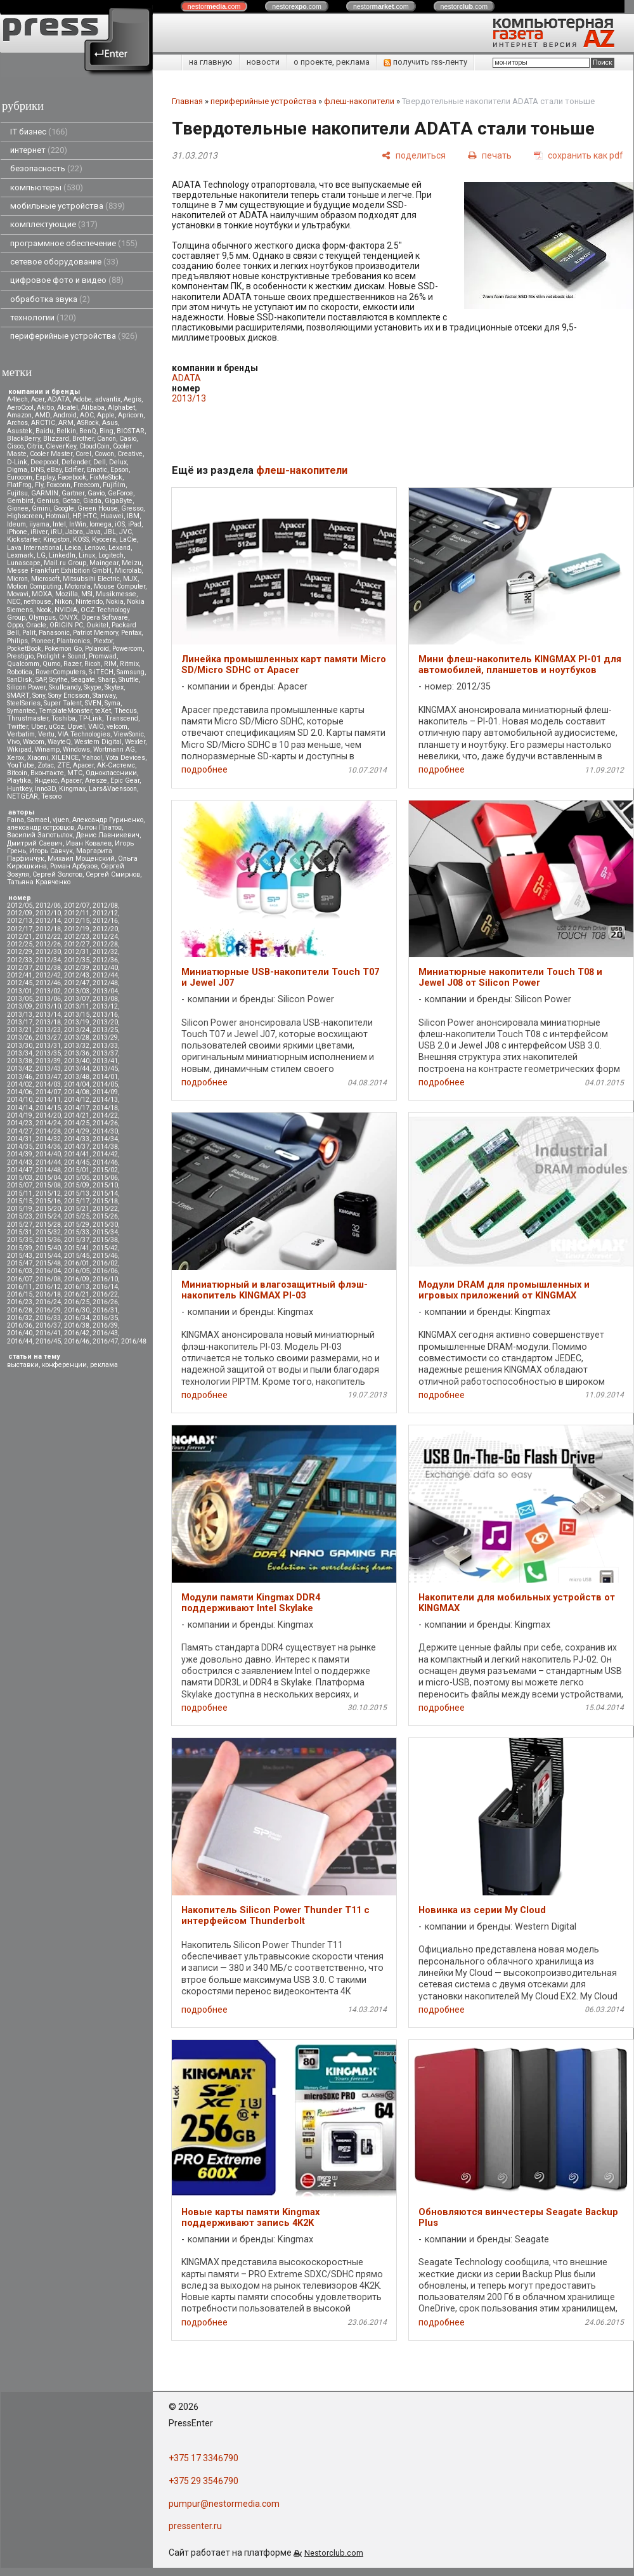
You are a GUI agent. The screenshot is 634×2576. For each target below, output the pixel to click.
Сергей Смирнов (113, 874)
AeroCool (20, 407)
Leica (73, 548)
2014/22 (105, 1115)
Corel (83, 454)
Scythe (58, 680)
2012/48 (105, 983)
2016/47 (105, 1341)
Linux (87, 555)
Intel (59, 524)
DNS (37, 470)
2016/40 (19, 1333)
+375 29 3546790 (203, 2481)
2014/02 (19, 1084)
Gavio (96, 493)
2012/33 (19, 960)
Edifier (74, 470)
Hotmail (57, 516)
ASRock (88, 423)
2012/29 (19, 952)
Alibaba (93, 407)
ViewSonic (128, 734)
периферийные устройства (74, 336)
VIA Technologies (84, 734)
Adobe (82, 399)
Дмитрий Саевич (35, 843)
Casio (127, 439)
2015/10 (105, 1185)
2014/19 (19, 1115)
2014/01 (105, 1077)
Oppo (15, 625)
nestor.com (214, 6)
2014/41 (76, 1154)
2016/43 (105, 1333)
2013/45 (105, 1068)
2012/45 (19, 983)
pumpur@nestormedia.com (224, 2504)
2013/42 (19, 1068)
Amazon (19, 415)
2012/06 (48, 905)
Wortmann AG (114, 749)
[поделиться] (414, 155)
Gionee (18, 508)
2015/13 (76, 1193)
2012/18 (48, 929)
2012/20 (105, 929)
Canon (106, 439)
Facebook (72, 477)
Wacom (33, 742)
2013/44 (76, 1068)
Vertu (46, 734)
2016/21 (76, 1294)
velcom (117, 726)
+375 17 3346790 (203, 2458)
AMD (42, 415)
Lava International (34, 548)
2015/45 (76, 1256)
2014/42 (105, 1154)
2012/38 (48, 968)
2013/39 (48, 1061)
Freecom (87, 485)
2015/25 (76, 1216)
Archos (17, 423)
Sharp (106, 680)
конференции (64, 1365)
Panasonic (54, 633)
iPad (134, 524)
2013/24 (76, 1030)
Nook (43, 610)
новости (263, 62)
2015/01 (76, 1170)
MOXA (42, 594)
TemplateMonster (65, 711)
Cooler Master (51, 454)
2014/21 (76, 1115)
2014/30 (105, 1131)
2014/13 (105, 1099)
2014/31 (19, 1139)
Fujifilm (114, 485)
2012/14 (48, 921)
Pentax (131, 633)
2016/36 (19, 1325)
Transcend (121, 718)
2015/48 (48, 1263)
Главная (187, 101)
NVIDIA (66, 610)
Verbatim (21, 734)
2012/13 (19, 921)
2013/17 (19, 1022)
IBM (133, 516)
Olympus (42, 617)
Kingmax (72, 789)
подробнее (204, 769)
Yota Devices (125, 758)
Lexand (119, 548)
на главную (211, 62)
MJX (130, 579)
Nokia (115, 602)
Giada (92, 501)
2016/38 (76, 1325)
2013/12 (105, 1006)
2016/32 (19, 1318)
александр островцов (40, 827)
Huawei (112, 516)
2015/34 (105, 1232)
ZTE (63, 765)
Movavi (18, 594)
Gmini (41, 508)
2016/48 (133, 1341)
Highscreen (24, 516)
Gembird (20, 501)
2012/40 (105, 968)
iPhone (17, 532)
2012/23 (76, 936)
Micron (17, 579)
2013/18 (48, 1022)
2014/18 (105, 1108)
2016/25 (76, 1302)
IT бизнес (39, 131)
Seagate (83, 680)
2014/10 (19, 1099)
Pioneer (42, 641)
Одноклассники (111, 773)
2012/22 (48, 936)
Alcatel (67, 407)
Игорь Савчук (51, 851)
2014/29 (76, 1131)
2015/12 (48, 1193)
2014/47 (19, 1170)
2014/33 (76, 1139)
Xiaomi (37, 758)
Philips (17, 641)
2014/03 (48, 1084)
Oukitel (97, 625)
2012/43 (76, 975)
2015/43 (19, 1256)
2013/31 (48, 1046)
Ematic (97, 470)
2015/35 (19, 1240)
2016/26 (105, 1302)
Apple (106, 415)
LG (41, 555)
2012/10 (48, 913)
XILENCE (65, 758)
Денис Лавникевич (107, 835)
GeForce (120, 493)
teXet (103, 711)
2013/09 (19, 1006)
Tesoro (51, 796)
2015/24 (48, 1216)
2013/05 (19, 999)
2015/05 (76, 1178)
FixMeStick (105, 477)
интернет (38, 150)
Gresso (132, 508)
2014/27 (19, 1131)
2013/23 (48, 1030)
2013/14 (48, 1014)
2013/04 (105, 991)
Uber (38, 726)
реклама (104, 1365)
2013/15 (76, 1014)
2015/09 (76, 1185)
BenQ (87, 431)
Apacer (71, 780)
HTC (90, 516)
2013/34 (19, 1053)
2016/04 (48, 1271)
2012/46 (48, 983)
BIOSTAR (131, 431)
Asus (110, 423)
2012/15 (76, 921)
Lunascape (24, 563)
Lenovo (94, 548)
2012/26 (48, 944)
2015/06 (105, 1178)
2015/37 (76, 1240)
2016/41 (48, 1333)
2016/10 (105, 1279)
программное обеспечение (74, 243)
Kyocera (104, 539)
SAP (41, 680)
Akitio (45, 407)
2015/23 (19, 1216)
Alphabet (121, 407)
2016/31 (105, 1310)
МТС (74, 773)
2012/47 (76, 983)
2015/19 (19, 1209)
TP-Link (90, 718)
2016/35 (105, 1318)
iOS (120, 524)
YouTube (20, 765)
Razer (72, 664)
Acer (37, 399)
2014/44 (48, 1162)
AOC (87, 415)
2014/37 (76, 1146)
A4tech (17, 399)
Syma (112, 703)
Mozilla (66, 594)
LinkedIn (62, 555)
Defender (75, 462)
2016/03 (19, 1271)
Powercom (127, 648)
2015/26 (105, 1216)
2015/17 (76, 1201)
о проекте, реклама (332, 62)
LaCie (128, 539)
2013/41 (105, 1061)
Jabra (74, 532)
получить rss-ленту (425, 62)
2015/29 (76, 1224)
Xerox (15, 758)
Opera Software (104, 617)
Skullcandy (65, 687)
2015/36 (48, 1240)
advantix (107, 399)
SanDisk (19, 680)
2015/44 (48, 1256)
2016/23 (19, 1302)
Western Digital (98, 742)
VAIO (95, 726)
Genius (48, 501)
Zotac (45, 765)
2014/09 (105, 1092)
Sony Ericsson (68, 695)
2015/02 (105, 1170)
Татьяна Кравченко (38, 882)
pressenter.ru (195, 2526)
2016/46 (76, 1341)
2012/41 (19, 975)
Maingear (104, 563)
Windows (76, 749)
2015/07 (19, 1185)
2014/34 (105, 1139)
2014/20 (48, 1115)
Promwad (103, 656)
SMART (18, 695)
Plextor (103, 641)
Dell (99, 462)
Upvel (76, 726)
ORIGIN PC (66, 625)
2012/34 (48, 960)
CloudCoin (94, 446)
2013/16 (105, 1014)
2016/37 (48, 1325)
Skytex (114, 687)
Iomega (100, 524)
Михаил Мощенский (81, 858)
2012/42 (48, 975)
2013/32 (76, 1046)
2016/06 (105, 1271)
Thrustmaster (27, 718)
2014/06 (19, 1092)
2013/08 (105, 999)
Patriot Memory (95, 633)
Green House (97, 508)
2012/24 (105, 936)
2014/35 (19, 1146)
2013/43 (48, 1068)
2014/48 (48, 1170)
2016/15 (19, 1294)
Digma (17, 470)
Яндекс (46, 780)
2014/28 (48, 1131)
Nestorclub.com (333, 2553)
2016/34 (76, 1318)
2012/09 (19, 913)
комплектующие (54, 224)
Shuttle (129, 680)
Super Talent (63, 703)
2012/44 (105, 975)
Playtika (19, 780)
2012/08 (105, 905)
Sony (38, 695)
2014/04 (76, 1084)
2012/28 (105, 944)
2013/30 (19, 1046)
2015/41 (76, 1248)
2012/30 (48, 952)
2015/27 (19, 1224)
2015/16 (48, 1201)
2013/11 (76, 1006)
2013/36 (76, 1053)
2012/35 (76, 960)
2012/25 (19, 944)
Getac (71, 501)
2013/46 (19, 1077)
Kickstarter (23, 539)
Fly (39, 485)
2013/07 (76, 999)
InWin (77, 524)
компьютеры (46, 187)
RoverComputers (61, 672)
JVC (125, 532)
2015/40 (48, 1248)
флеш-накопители (359, 101)
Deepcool (44, 462)
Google (63, 508)
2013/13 (19, 1014)
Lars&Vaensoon (113, 789)
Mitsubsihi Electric (91, 579)
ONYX (68, 617)
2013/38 (19, 1061)
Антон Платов (99, 827)
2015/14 (105, 1193)
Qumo (51, 664)
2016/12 (48, 1287)
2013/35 (48, 1053)
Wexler (135, 742)
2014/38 (105, 1146)
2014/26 (105, 1123)
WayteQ (59, 742)
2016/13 (76, 1287)
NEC (13, 602)
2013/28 (76, 1037)
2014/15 (48, 1108)
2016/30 (76, 1310)
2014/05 (105, 1084)
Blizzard (56, 439)
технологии (43, 317)
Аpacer (83, 765)
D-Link (17, 462)
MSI (87, 594)
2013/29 (105, 1037)
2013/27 (48, 1037)
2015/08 (48, 1185)
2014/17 (76, 1108)
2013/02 (48, 991)
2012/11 (76, 913)
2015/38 (105, 1240)
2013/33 (105, 1046)
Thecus (125, 711)
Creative (130, 454)
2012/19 (76, 929)
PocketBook (24, 648)
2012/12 (105, 913)
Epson (119, 470)
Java (93, 532)
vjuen (61, 820)
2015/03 (19, 1178)
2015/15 (19, 1201)
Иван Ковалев (89, 843)
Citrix (34, 446)
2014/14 (19, 1108)
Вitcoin (17, 773)
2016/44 (19, 1341)
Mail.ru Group (65, 563)
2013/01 (19, 991)
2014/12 (76, 1099)
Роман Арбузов (74, 866)
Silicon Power (26, 687)
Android (65, 415)
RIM (110, 664)
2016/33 (48, 1318)
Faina (15, 820)
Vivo (13, 742)
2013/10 (48, 1006)
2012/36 (105, 960)
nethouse (37, 602)
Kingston (56, 539)
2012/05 (19, 905)
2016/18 (48, 1294)
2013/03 (76, 991)
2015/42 (105, 1248)
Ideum (16, 524)
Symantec (21, 711)
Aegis (132, 399)
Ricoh (92, 664)
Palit (29, 633)
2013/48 (76, 1077)
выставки (23, 1365)
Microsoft (45, 579)
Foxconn (58, 485)
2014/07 (48, 1092)
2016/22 (105, 1294)
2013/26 (19, 1037)
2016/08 (48, 1279)
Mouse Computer (119, 586)
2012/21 (19, 936)
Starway (104, 695)
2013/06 (48, 999)
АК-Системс (116, 765)
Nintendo (89, 602)
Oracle (36, 625)
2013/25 (105, 1030)
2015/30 (105, 1224)
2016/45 (48, 1341)
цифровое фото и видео (67, 280)
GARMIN (44, 493)
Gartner (72, 493)
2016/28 (19, 1310)
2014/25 (76, 1123)
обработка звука (50, 299)
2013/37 (105, 1053)
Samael (38, 820)
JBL (110, 532)
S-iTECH (101, 672)
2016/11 (19, 1287)
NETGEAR (22, 796)
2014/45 (76, 1162)
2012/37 (19, 968)
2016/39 (105, 1325)
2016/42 (76, 1333)
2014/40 (48, 1154)
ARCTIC (43, 423)
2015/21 (76, 1209)
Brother (83, 439)
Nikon (63, 602)
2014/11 (48, 1099)
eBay (54, 470)
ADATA (59, 399)
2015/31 (19, 1232)
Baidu (44, 431)
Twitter (17, 726)
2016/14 (105, 1287)
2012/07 (76, 905)
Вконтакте (47, 773)
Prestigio (20, 656)
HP (76, 516)
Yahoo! (92, 758)
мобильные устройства (67, 206)
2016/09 (76, 1279)
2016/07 (19, 1279)
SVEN (93, 703)
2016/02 (105, 1263)
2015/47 (19, 1263)
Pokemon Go (63, 648)
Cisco (15, 446)
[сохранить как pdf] (578, 155)
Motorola (78, 586)
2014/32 (48, 1139)
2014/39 (19, 1154)
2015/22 (105, 1209)
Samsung (131, 672)
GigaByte (119, 501)
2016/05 (76, 1271)
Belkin (66, 431)
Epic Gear (124, 780)
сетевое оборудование (64, 261)
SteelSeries (24, 703)
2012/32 (105, 952)
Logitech (111, 555)
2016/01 (76, 1263)
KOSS (81, 539)
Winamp (47, 749)
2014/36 (48, 1146)
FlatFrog (19, 485)
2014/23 (19, 1123)
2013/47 (48, 1077)
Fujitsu (17, 493)
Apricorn (130, 415)
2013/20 (105, 1022)
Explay (45, 477)
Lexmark (20, 555)
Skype (92, 687)
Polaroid (97, 648)
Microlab (128, 570)
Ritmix (129, 664)
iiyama (39, 524)
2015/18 (105, 1201)
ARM (66, 423)
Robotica (19, 672)
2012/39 (76, 968)
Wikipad (19, 749)
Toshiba (63, 718)
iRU (56, 532)
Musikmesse (116, 594)
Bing (106, 431)
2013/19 (76, 1022)
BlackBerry (23, 439)
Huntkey (19, 789)
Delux (118, 462)
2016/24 (48, 1302)
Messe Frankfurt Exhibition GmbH (59, 570)
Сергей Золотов (57, 874)
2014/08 (76, 1092)
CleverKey (61, 446)
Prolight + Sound (61, 656)
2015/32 (48, 1232)
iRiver (39, 532)
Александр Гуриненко (107, 820)
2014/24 (48, 1123)
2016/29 (48, 1310)
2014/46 (105, 1162)
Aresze (96, 780)
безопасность (46, 168)
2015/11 (19, 1193)
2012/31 (76, 952)
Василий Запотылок (40, 835)
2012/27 (76, 944)
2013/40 (76, 1061)
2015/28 (48, 1224)
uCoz (56, 726)
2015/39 (19, 1248)
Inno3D (45, 789)
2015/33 (76, 1232)
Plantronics (73, 641)
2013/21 (19, 1030)
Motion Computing (34, 586)
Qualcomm (23, 664)
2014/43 (19, 1162)
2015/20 (48, 1209)
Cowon (104, 454)
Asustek (19, 431)
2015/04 (48, 1178)
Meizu (131, 563)
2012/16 (105, 921)
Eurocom (19, 477)
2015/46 (105, 1256)
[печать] (490, 155)
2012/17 (19, 929)
